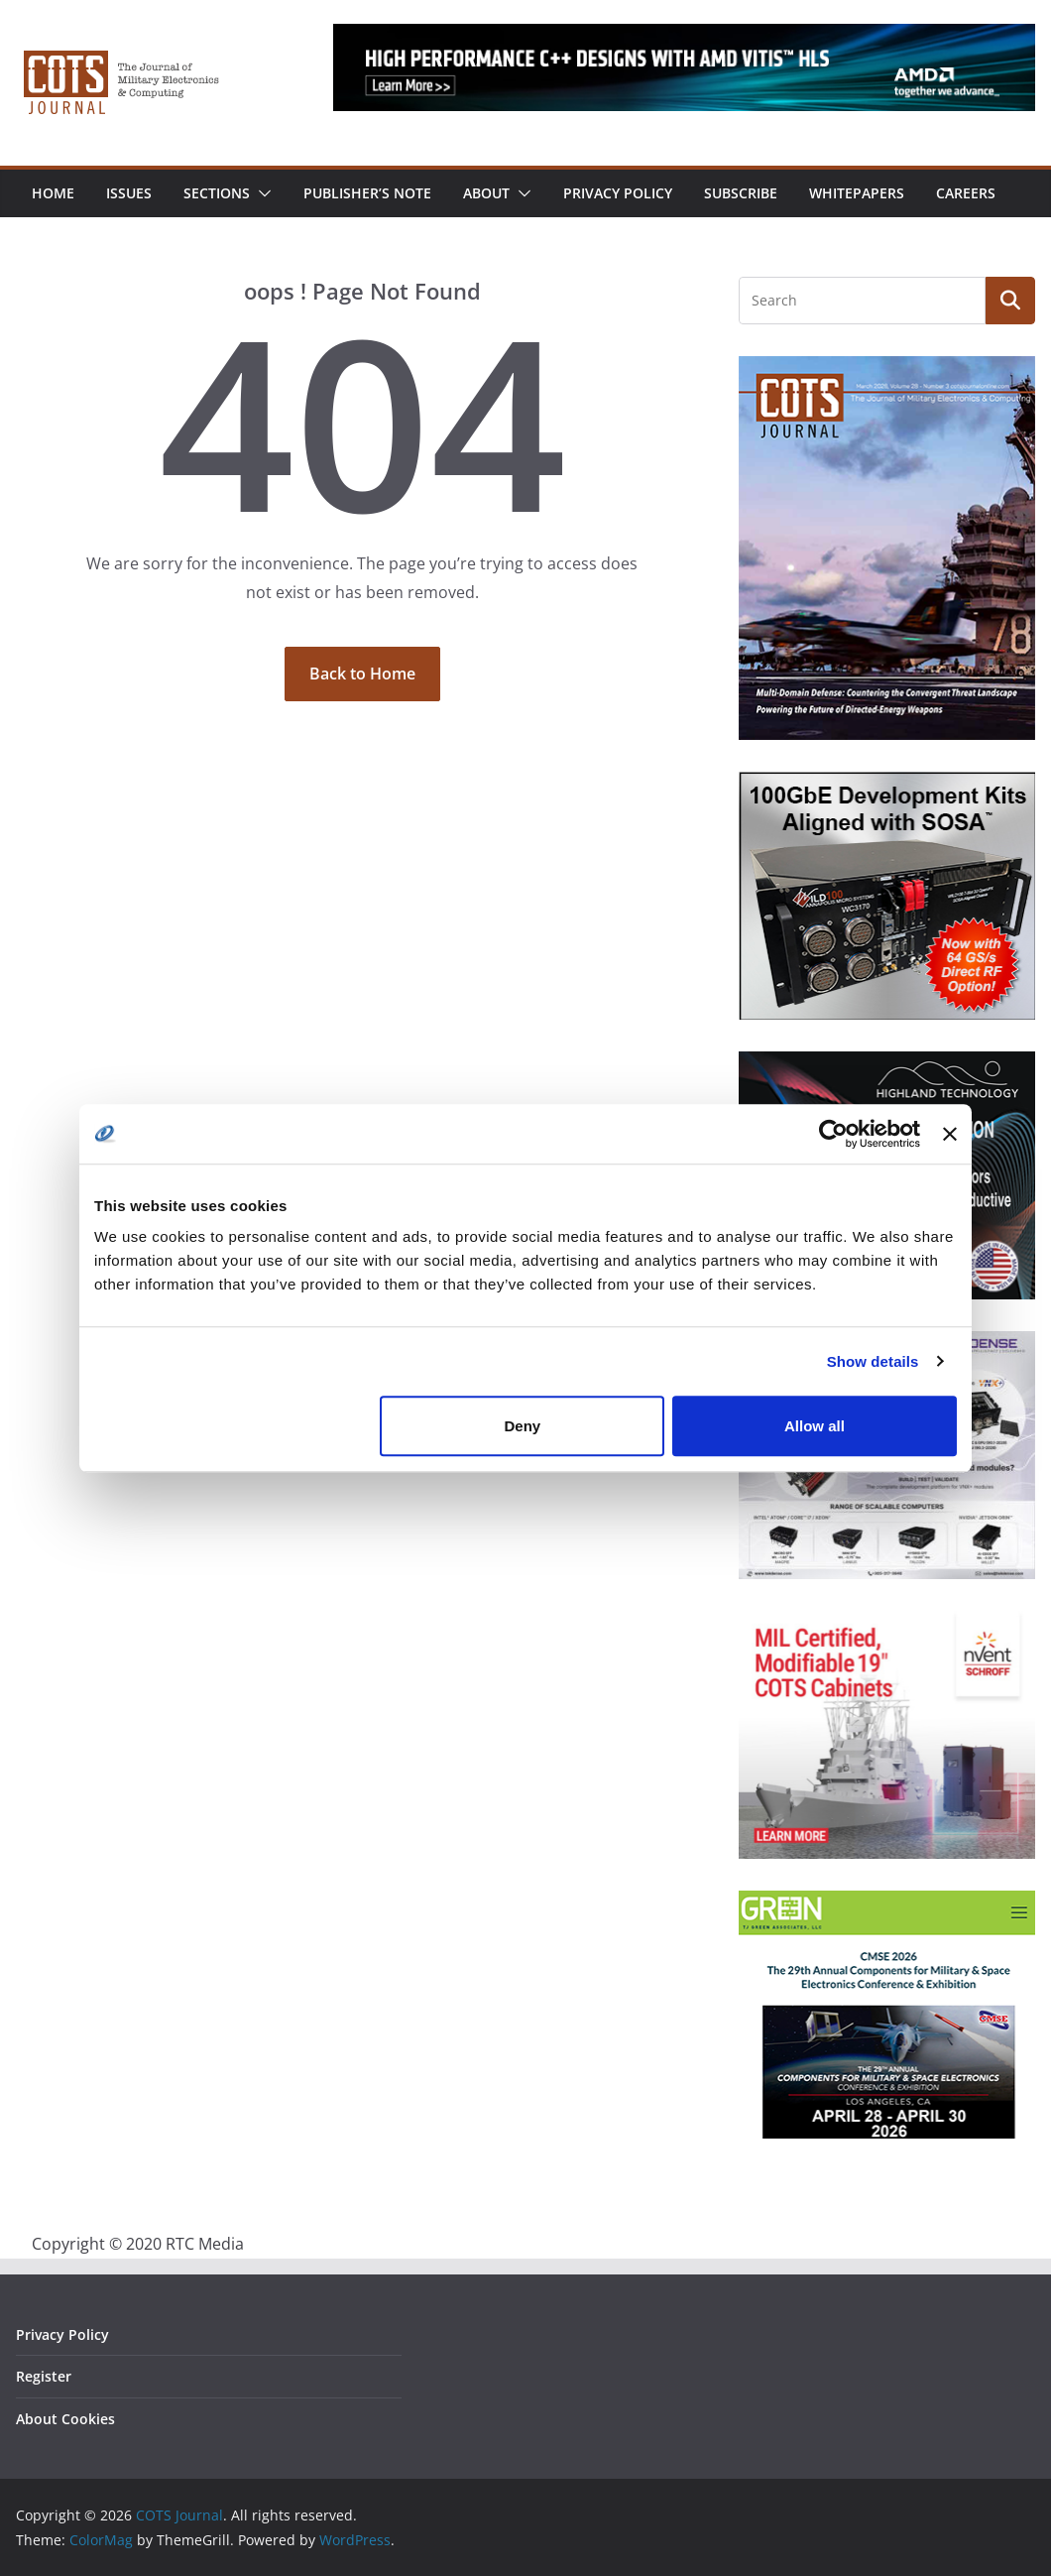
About (486, 193)
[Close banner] (950, 1134)
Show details (873, 1361)
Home (53, 193)
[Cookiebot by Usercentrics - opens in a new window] (833, 1134)
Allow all (814, 1425)
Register (43, 2376)
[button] (261, 193)
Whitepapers (856, 193)
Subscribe (740, 193)
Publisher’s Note (367, 193)
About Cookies (65, 2418)
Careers (965, 193)
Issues (129, 193)
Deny (523, 1425)
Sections (216, 193)
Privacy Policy (617, 193)
